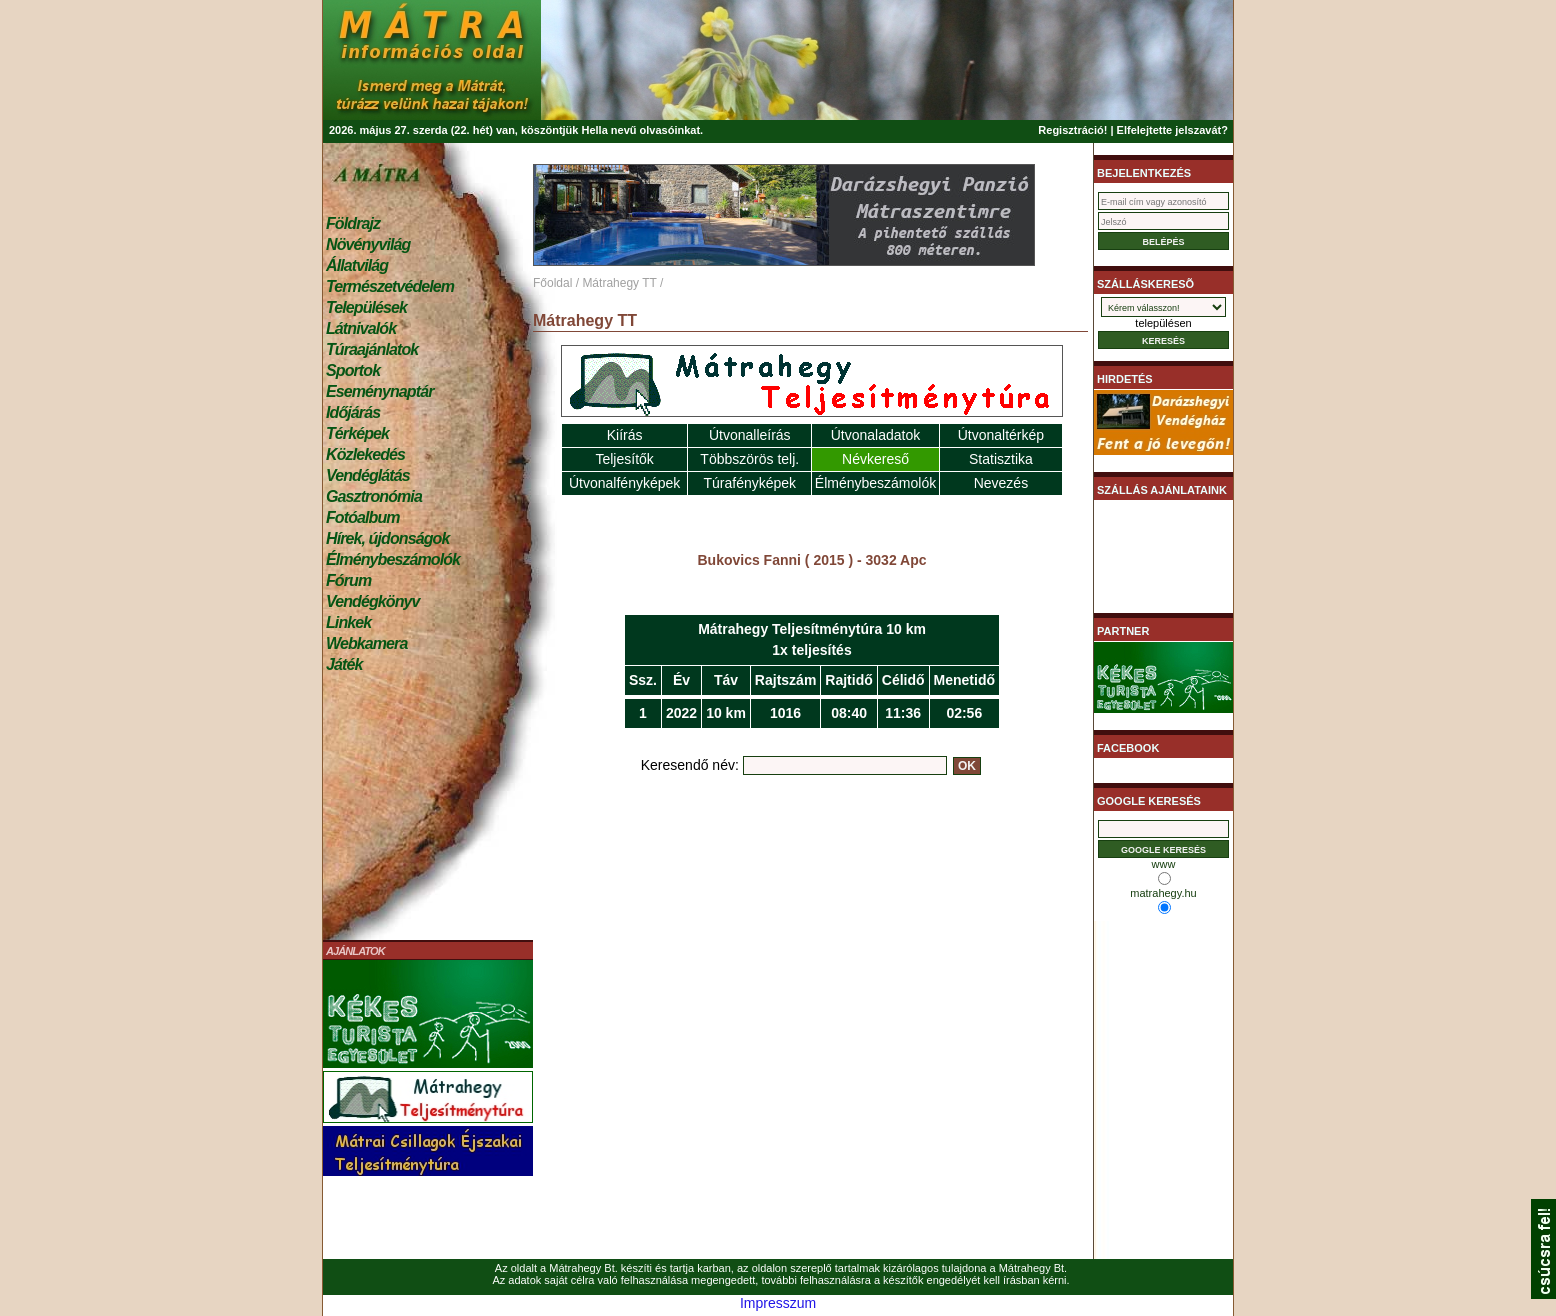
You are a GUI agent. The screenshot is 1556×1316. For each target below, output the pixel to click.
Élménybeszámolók (393, 559)
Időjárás (353, 412)
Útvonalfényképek (624, 483)
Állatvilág (357, 265)
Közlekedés (365, 454)
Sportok (353, 370)
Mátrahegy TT (619, 283)
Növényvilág (368, 244)
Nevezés (1001, 483)
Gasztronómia (374, 496)
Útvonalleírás (750, 435)
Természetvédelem (390, 286)
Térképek (357, 433)
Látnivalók (361, 328)
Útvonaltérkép (1001, 435)
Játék (344, 664)
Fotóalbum (363, 517)
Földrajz (353, 223)
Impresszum (778, 1303)
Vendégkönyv (373, 601)
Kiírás (625, 435)
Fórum (348, 580)
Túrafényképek (749, 483)
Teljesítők (624, 459)
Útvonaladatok (876, 435)
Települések (366, 307)
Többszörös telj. (749, 459)
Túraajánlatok (372, 349)
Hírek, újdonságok (387, 538)
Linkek (348, 622)
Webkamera (366, 643)
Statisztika (1001, 459)
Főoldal (552, 283)
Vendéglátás (368, 475)
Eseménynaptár (379, 391)
